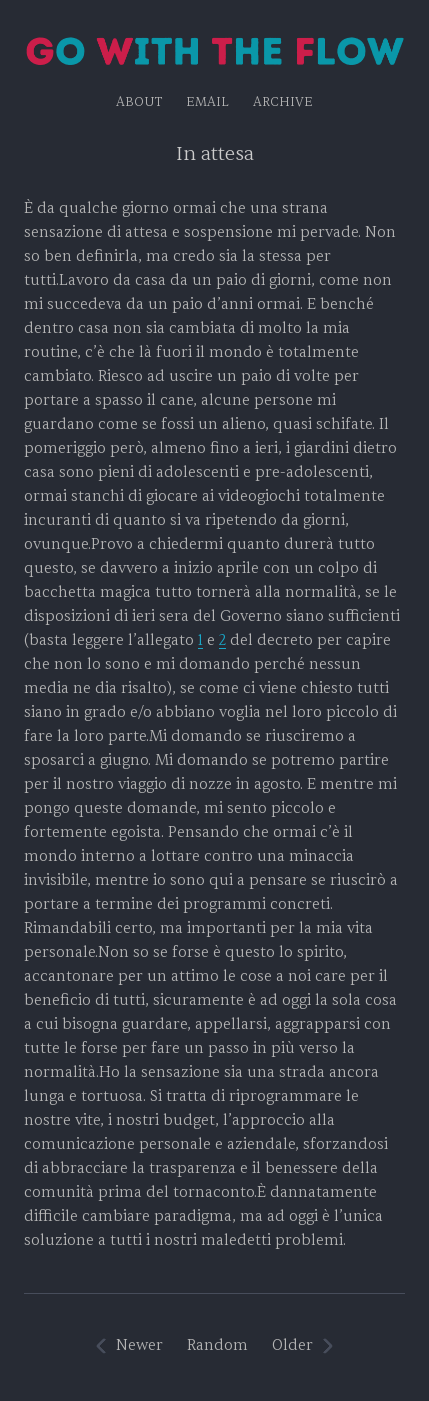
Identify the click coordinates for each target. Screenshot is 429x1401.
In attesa (215, 154)
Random (217, 1345)
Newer (139, 1345)
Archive (283, 102)
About (139, 102)
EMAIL (207, 102)
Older (292, 1345)
